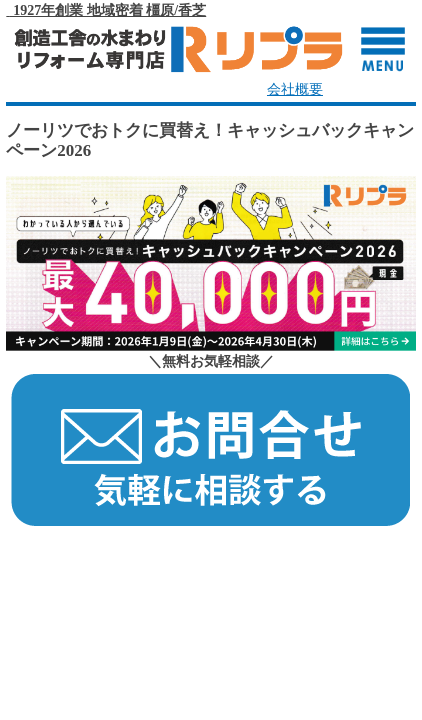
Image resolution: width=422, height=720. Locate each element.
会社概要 (295, 89)
